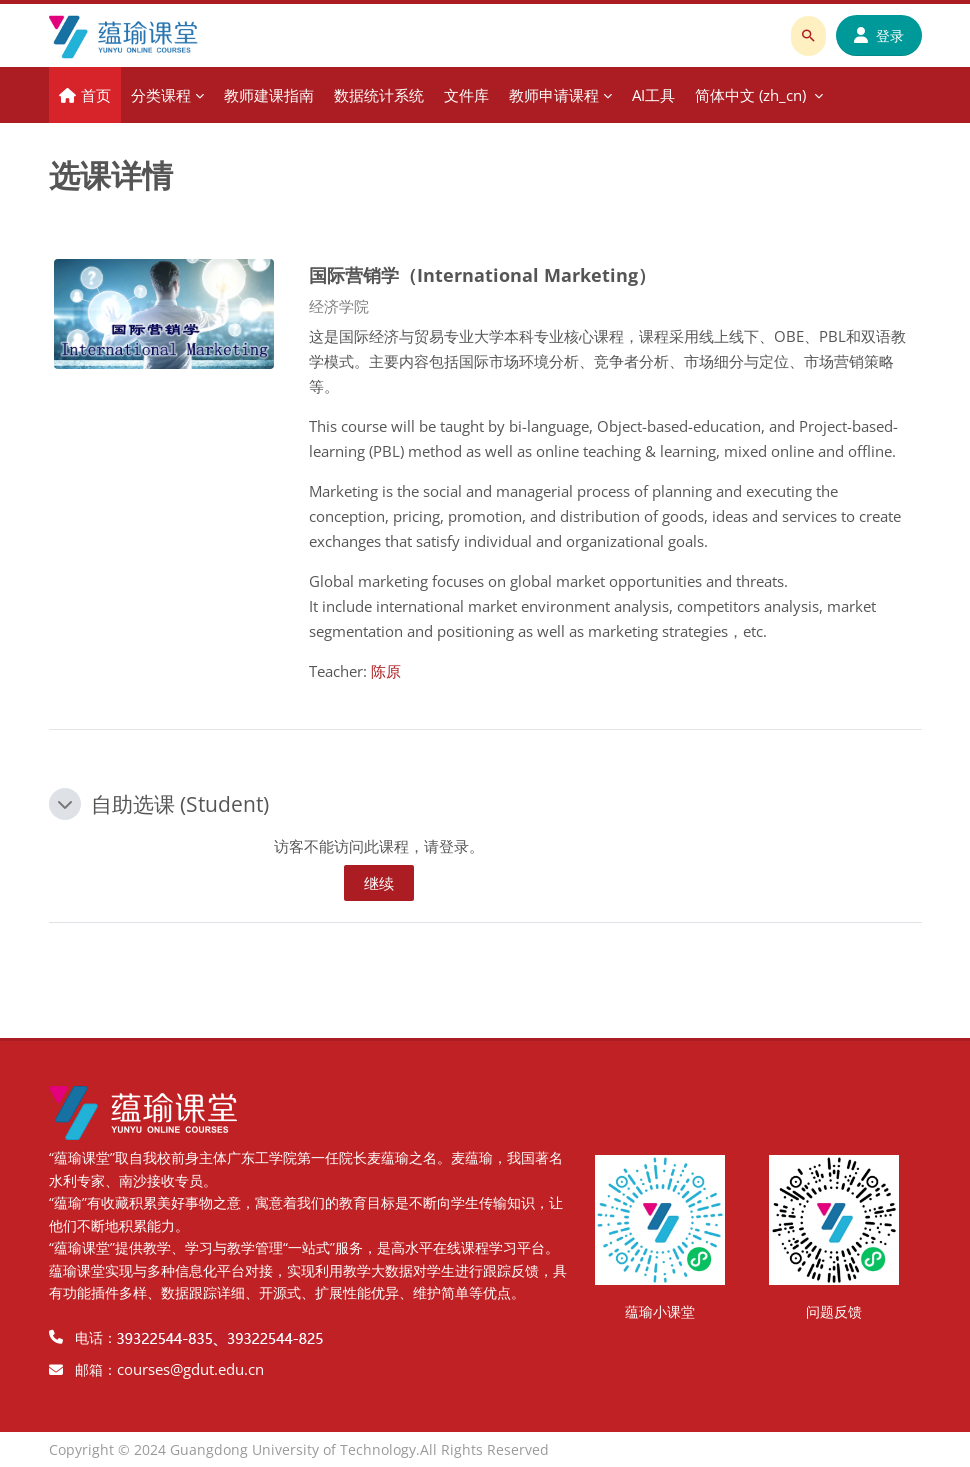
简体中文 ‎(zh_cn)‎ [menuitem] (750, 95)
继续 (379, 883)
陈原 (386, 671)
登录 (879, 35)
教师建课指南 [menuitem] (269, 95)
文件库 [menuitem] (466, 95)
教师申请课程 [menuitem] (554, 95)
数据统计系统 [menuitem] (379, 95)
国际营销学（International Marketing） (482, 274)
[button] (65, 804)
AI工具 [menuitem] (653, 95)
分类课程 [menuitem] (161, 95)
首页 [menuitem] (96, 95)
